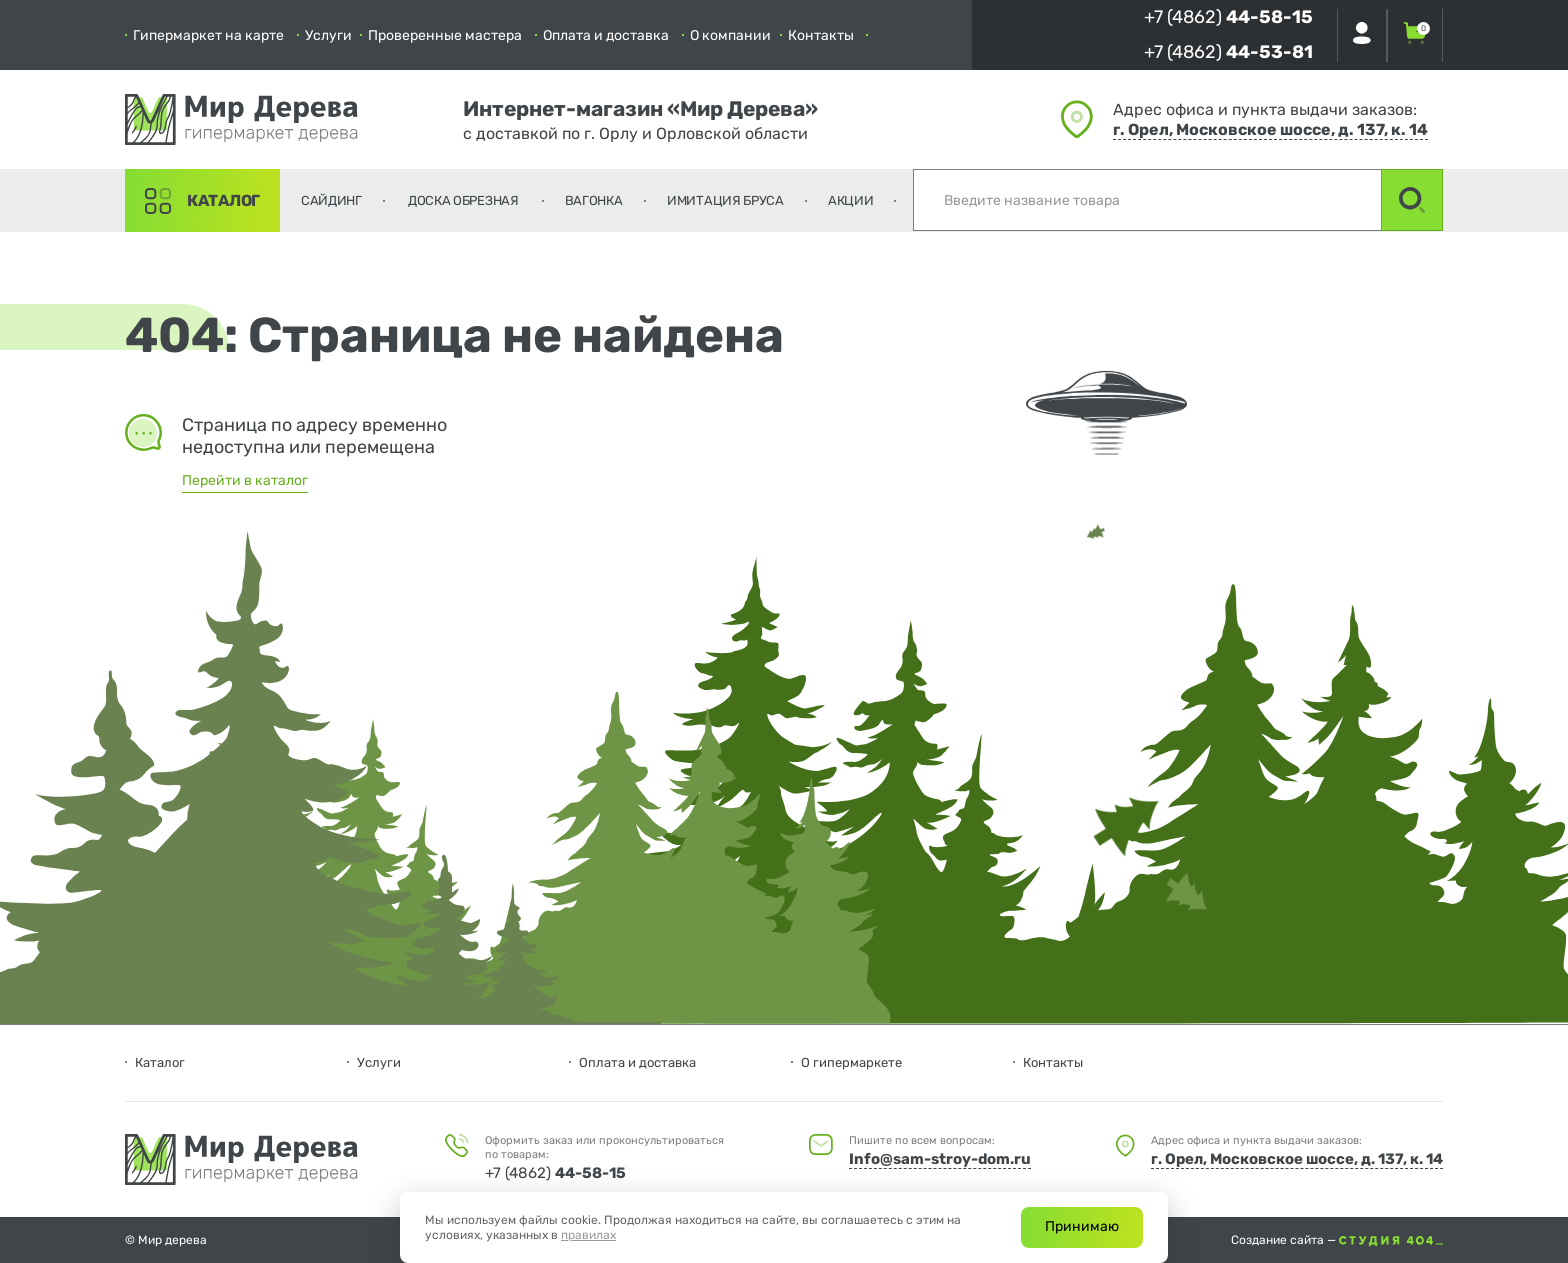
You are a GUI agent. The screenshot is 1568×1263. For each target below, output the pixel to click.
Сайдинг (331, 200)
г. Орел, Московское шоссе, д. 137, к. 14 (1270, 129)
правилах (588, 1235)
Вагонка (594, 200)
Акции (851, 200)
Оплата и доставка (606, 35)
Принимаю (1082, 1226)
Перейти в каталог (245, 480)
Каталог (223, 200)
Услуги (328, 35)
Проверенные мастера (445, 35)
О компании (730, 35)
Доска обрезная (463, 200)
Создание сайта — (1337, 1240)
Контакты (821, 35)
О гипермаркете (851, 1062)
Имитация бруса (725, 200)
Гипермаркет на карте (208, 35)
